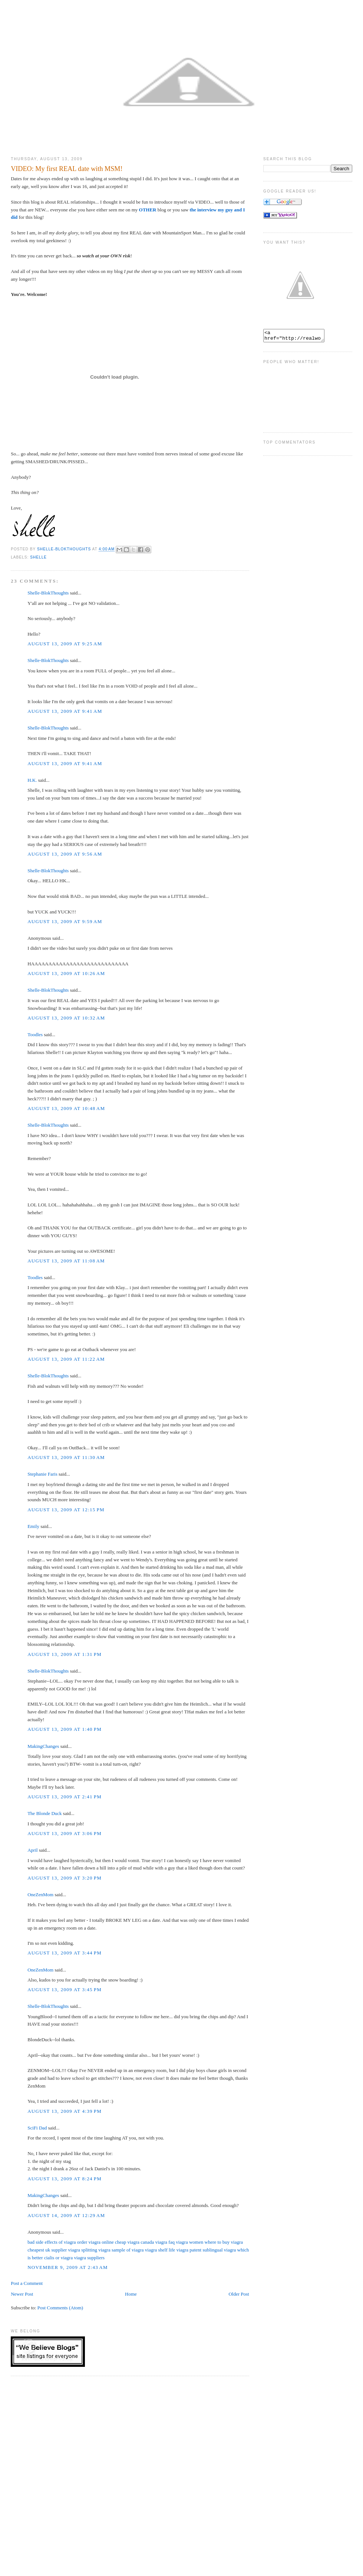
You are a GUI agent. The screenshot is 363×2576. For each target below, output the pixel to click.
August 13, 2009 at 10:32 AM (66, 1018)
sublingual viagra (219, 2250)
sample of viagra (128, 2250)
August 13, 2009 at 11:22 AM (66, 1359)
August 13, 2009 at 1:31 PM (64, 1654)
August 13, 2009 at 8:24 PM (64, 2178)
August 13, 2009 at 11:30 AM (66, 1457)
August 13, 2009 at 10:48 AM (66, 1108)
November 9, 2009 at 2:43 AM (67, 2267)
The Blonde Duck (44, 1813)
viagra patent (189, 2250)
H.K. (32, 780)
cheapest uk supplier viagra (53, 2250)
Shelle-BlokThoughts (48, 593)
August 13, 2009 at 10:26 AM (66, 973)
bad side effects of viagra (51, 2242)
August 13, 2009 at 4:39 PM (64, 2111)
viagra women (189, 2242)
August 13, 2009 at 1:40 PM (64, 1729)
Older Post (238, 2294)
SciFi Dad (37, 2128)
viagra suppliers (89, 2257)
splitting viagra (95, 2250)
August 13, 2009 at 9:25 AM (64, 643)
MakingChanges (43, 1746)
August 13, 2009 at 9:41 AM (64, 711)
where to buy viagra (224, 2242)
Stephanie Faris (42, 1474)
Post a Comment (27, 2283)
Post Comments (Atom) (60, 2307)
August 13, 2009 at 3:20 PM (64, 1878)
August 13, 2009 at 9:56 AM (64, 854)
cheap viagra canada (134, 2242)
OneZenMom (40, 1894)
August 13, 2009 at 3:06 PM (64, 1833)
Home (131, 2294)
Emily (33, 1526)
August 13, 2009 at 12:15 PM (66, 1509)
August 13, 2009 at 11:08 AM (66, 1261)
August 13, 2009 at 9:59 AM (64, 921)
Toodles (35, 1034)
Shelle (38, 557)
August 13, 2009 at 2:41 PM (64, 1796)
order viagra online (95, 2242)
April (32, 1850)
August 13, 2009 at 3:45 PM (64, 1989)
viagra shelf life (160, 2250)
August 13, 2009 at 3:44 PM (64, 1953)
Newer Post (22, 2294)
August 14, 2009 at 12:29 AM (66, 2215)
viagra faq (165, 2242)
